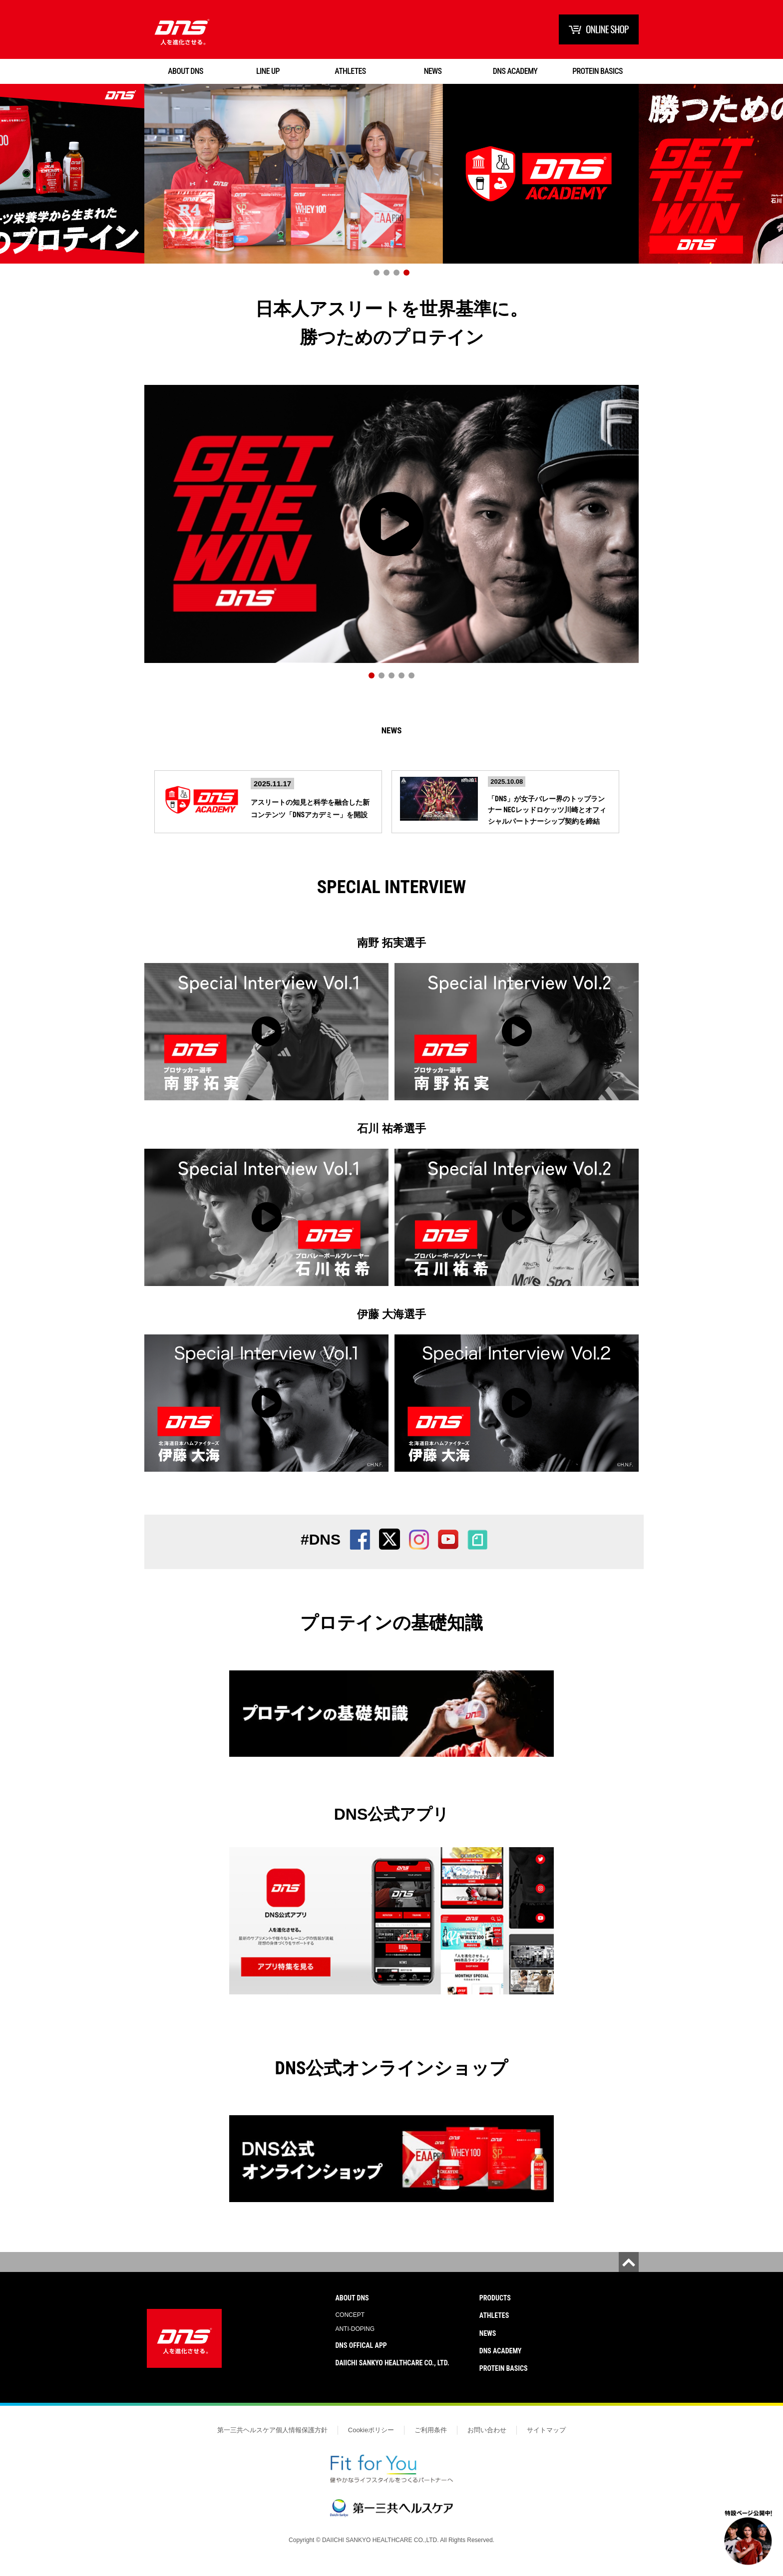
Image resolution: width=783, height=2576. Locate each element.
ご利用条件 (430, 2442)
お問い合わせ (486, 2442)
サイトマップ (546, 2442)
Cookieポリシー (371, 2442)
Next (765, 186)
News (391, 736)
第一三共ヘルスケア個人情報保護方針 (272, 2442)
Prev (17, 186)
